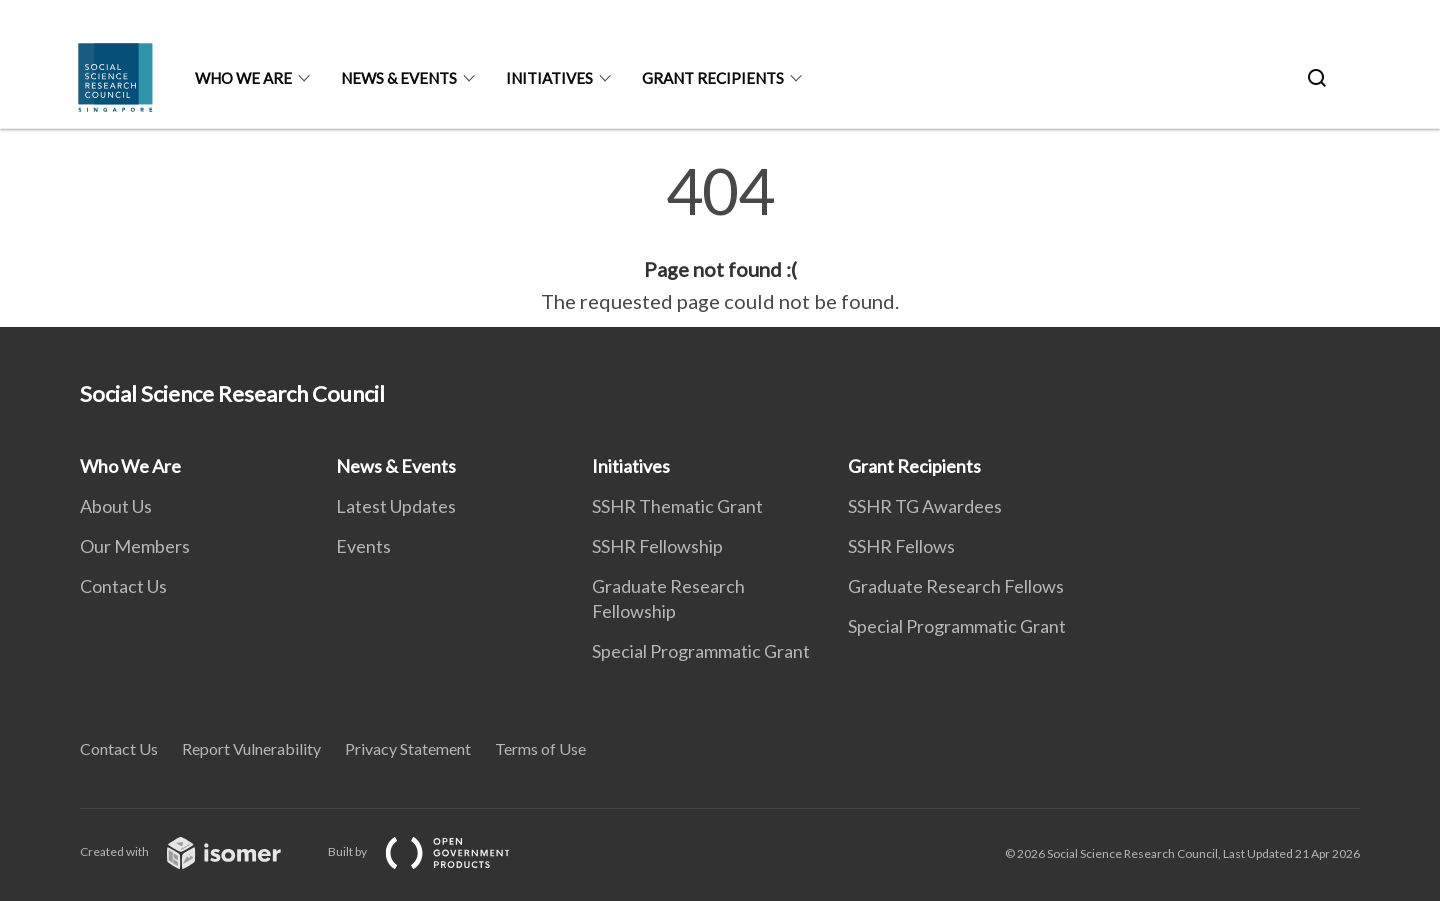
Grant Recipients (713, 78)
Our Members (135, 546)
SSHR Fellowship (657, 546)
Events (363, 546)
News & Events (399, 78)
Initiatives (549, 78)
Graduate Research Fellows (956, 586)
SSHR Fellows (901, 546)
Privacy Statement (408, 748)
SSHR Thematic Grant (677, 506)
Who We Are (243, 78)
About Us (116, 506)
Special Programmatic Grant (701, 651)
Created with (196, 851)
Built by (435, 851)
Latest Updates (396, 506)
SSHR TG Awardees (925, 506)
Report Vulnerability (251, 748)
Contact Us (123, 586)
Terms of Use (540, 748)
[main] (720, 238)
